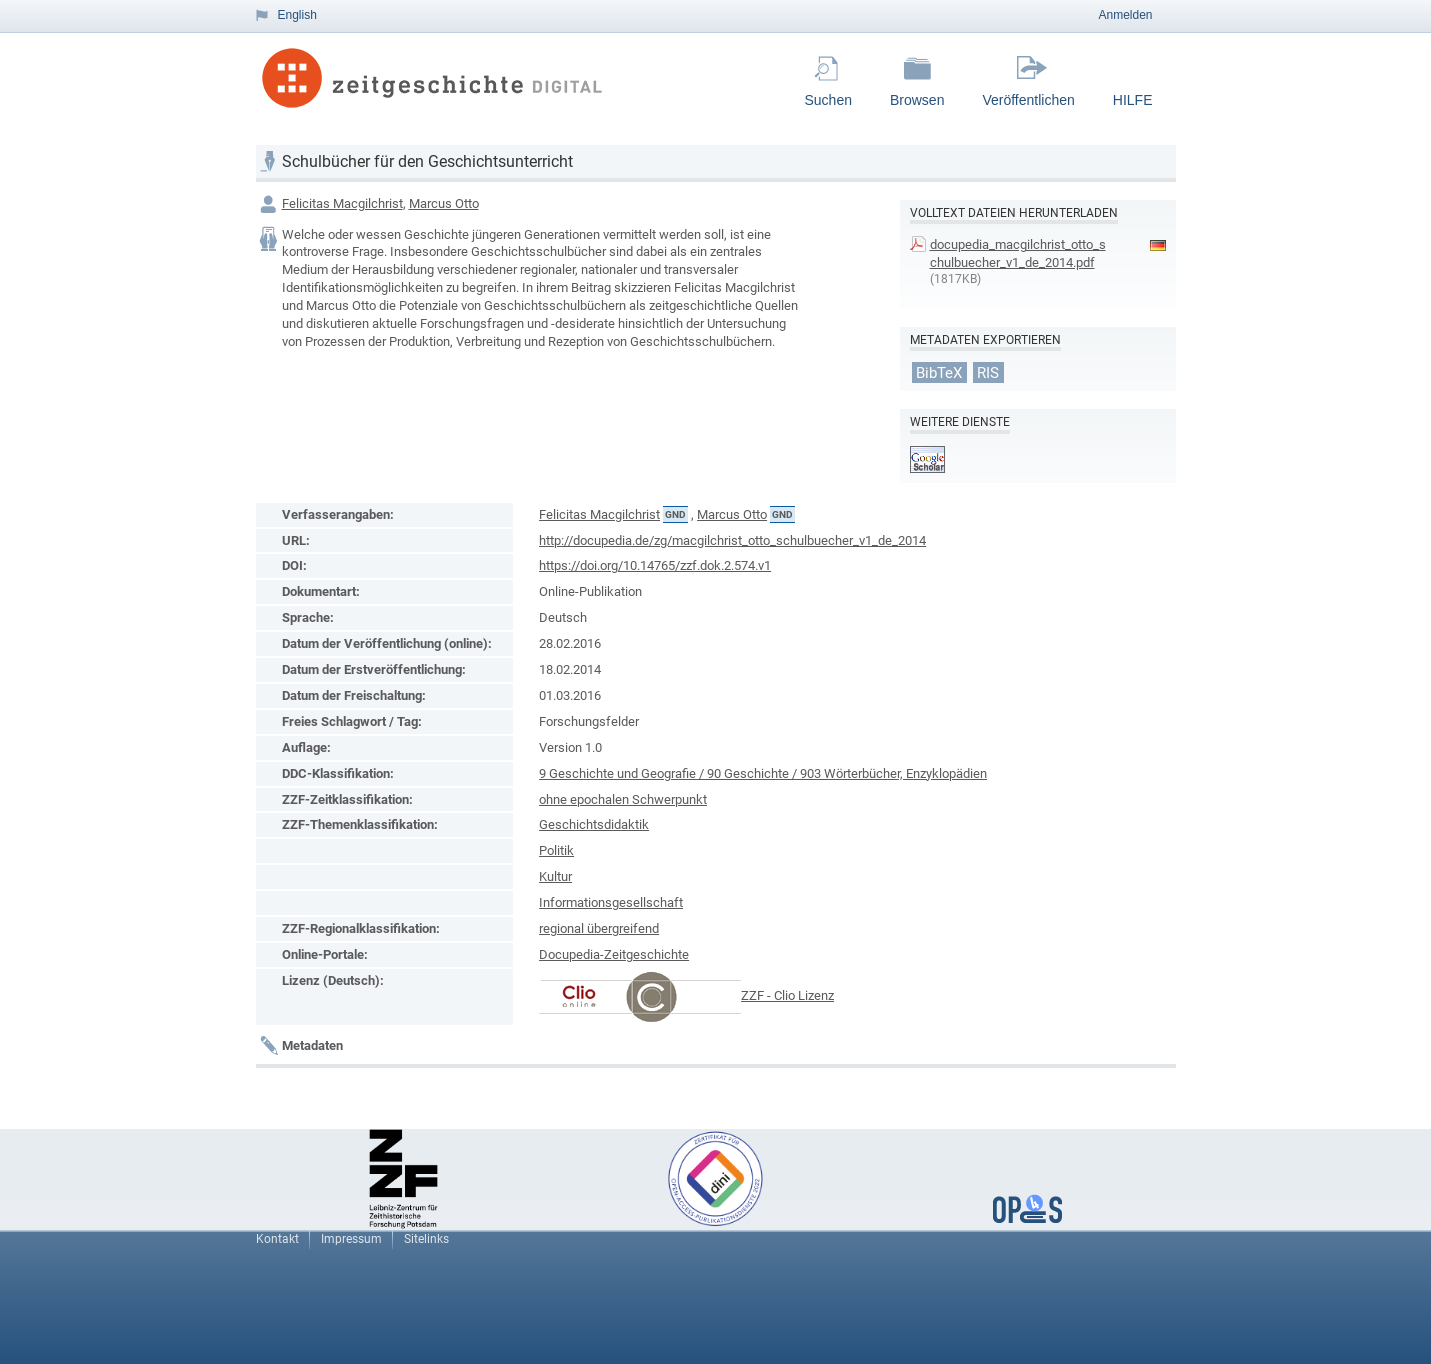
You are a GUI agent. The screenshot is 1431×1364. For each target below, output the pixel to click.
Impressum (351, 1239)
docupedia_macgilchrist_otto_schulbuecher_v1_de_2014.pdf (1018, 253)
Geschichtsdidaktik (594, 824)
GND (675, 514)
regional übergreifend (599, 928)
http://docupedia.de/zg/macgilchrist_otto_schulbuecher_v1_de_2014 (732, 540)
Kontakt (277, 1239)
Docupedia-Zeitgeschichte (614, 954)
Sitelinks (426, 1239)
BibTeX (939, 372)
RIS (988, 372)
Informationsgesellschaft (611, 902)
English (297, 15)
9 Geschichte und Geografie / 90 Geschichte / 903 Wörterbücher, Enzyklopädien (763, 773)
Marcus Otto (444, 203)
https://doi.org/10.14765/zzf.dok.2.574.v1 (655, 565)
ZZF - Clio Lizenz (787, 995)
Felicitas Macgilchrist (342, 203)
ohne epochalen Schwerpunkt (623, 799)
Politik (556, 850)
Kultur (555, 876)
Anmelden (1125, 15)
